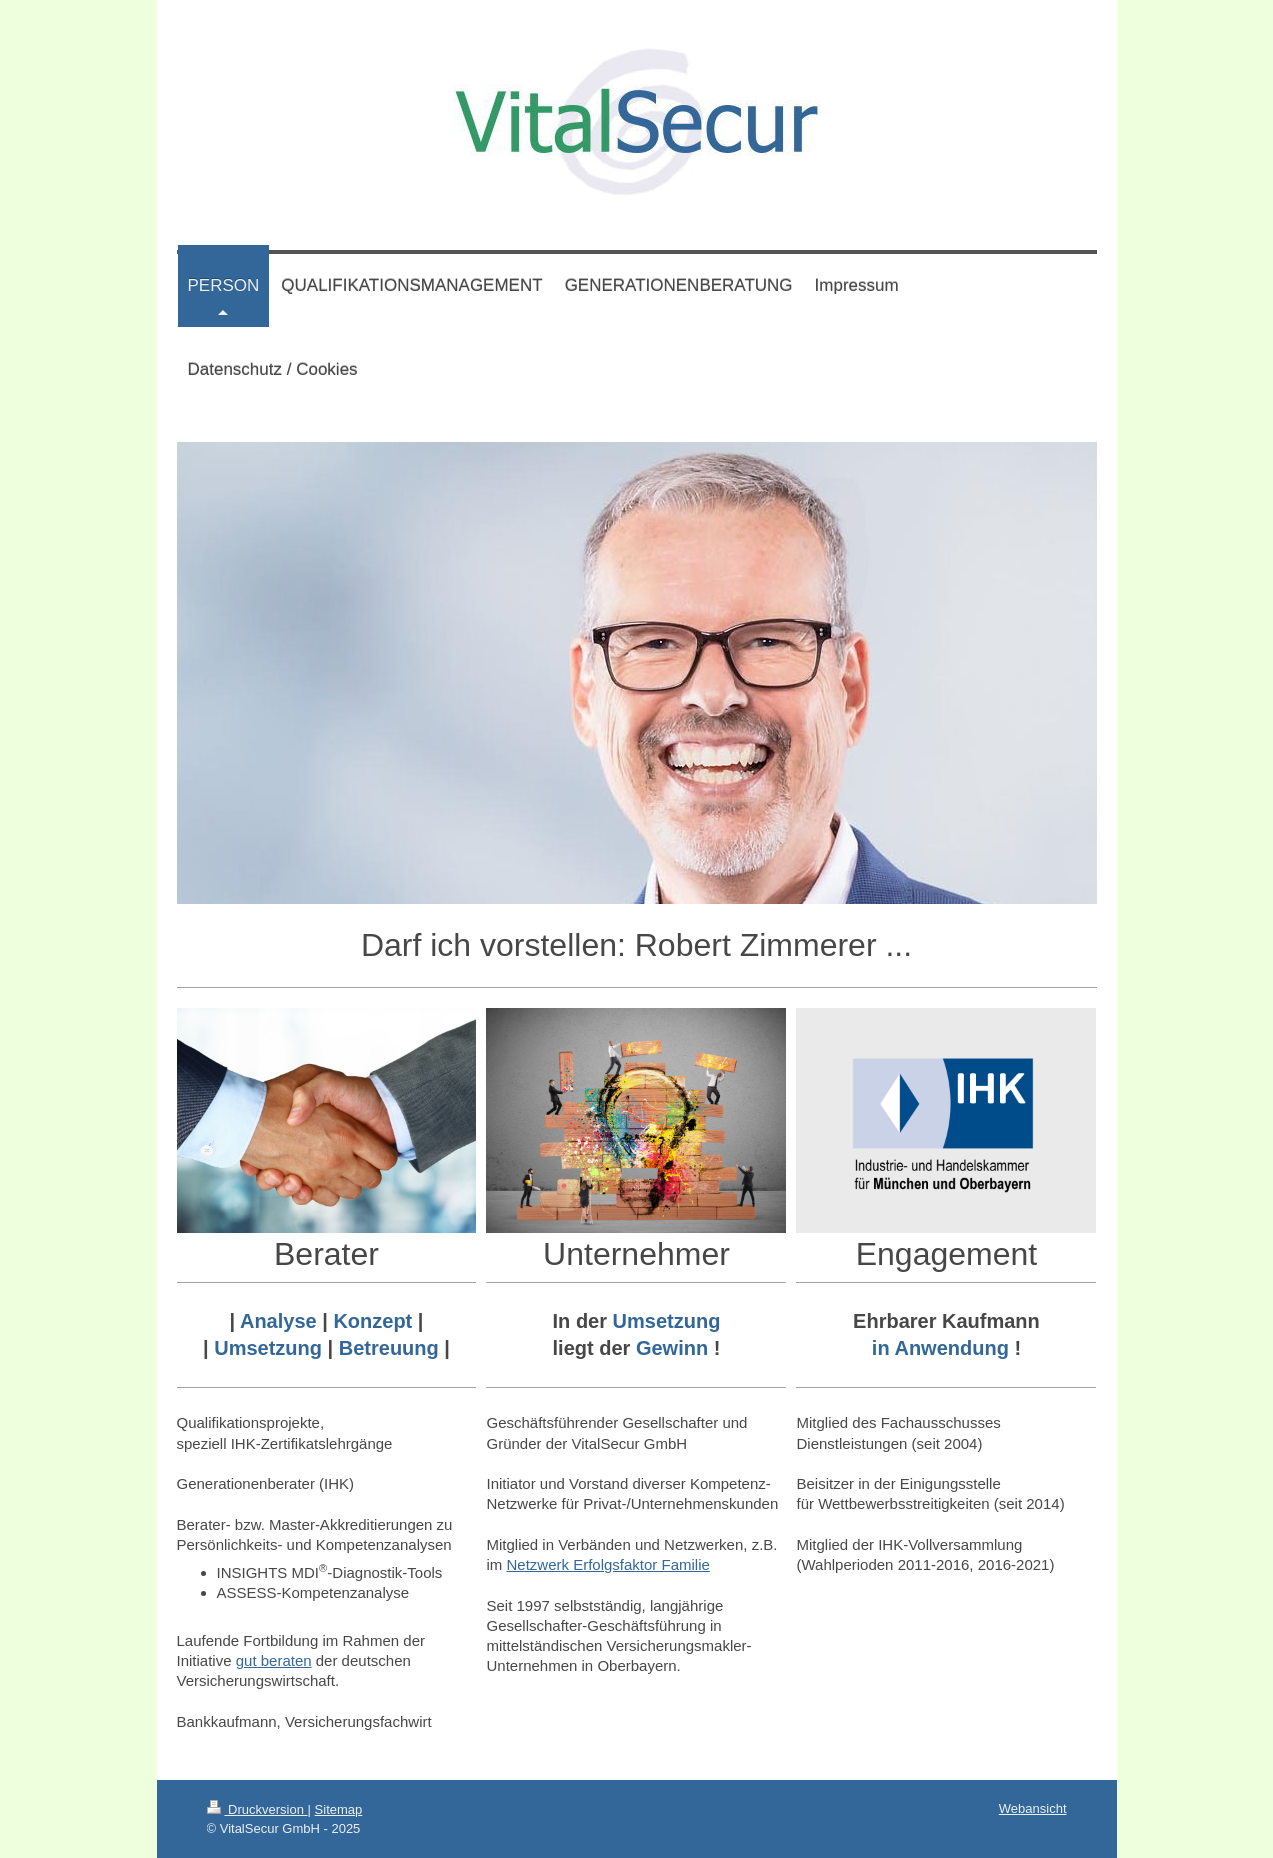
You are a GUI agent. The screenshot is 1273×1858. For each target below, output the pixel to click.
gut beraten (274, 1660)
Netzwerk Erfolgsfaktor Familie (607, 1564)
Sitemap (339, 1809)
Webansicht (1033, 1808)
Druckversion (257, 1809)
